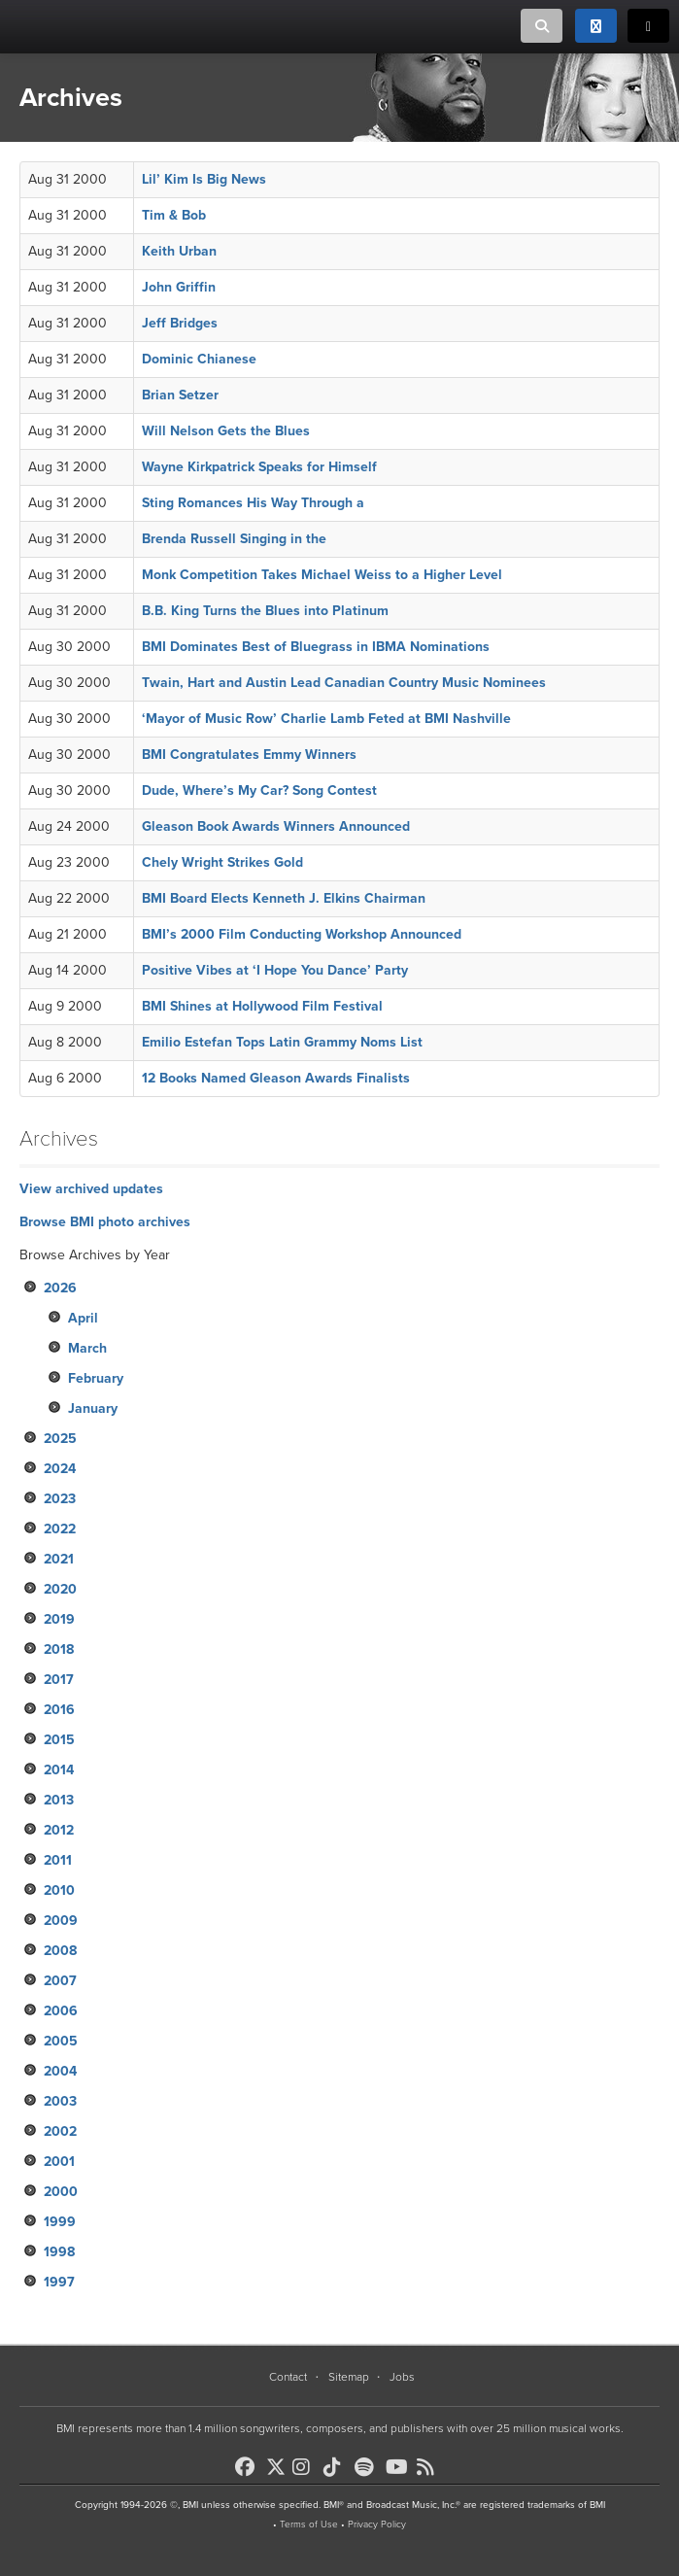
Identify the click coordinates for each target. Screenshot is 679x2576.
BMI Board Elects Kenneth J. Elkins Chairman (283, 898)
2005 (61, 2041)
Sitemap (348, 2377)
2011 (58, 1860)
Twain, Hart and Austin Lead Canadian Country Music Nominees (344, 682)
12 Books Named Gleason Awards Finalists (276, 1078)
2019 (59, 1619)
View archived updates (91, 1189)
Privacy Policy (377, 2524)
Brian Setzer (180, 395)
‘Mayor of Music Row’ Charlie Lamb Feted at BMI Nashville (326, 718)
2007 (60, 1981)
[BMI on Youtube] (399, 2467)
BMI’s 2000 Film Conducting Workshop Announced (301, 934)
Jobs (402, 2377)
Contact (288, 2377)
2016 (59, 1709)
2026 (60, 1288)
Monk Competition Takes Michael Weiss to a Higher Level (322, 575)
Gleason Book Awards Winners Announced (276, 826)
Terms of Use (309, 2524)
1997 (59, 2282)
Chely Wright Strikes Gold (222, 862)
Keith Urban (179, 251)
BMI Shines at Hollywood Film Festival (262, 1006)
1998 (59, 2252)
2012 (59, 1830)
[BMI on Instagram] (306, 2467)
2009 (61, 1920)
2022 (60, 1529)
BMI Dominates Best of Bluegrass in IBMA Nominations (316, 646)
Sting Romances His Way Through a (253, 503)
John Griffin (179, 287)
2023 (60, 1499)
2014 (59, 1770)
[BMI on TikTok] (337, 2467)
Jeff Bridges (180, 323)
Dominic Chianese (199, 359)
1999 (60, 2222)
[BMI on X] (277, 2462)
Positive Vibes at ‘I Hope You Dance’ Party (275, 970)
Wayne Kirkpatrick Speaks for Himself (259, 467)
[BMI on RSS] (430, 2467)
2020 (60, 1589)
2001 (59, 2161)
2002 (60, 2131)
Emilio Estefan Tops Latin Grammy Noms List (282, 1042)
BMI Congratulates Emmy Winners (249, 754)
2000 (61, 2191)
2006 (61, 2011)
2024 (60, 1468)
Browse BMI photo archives (104, 1222)
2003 (60, 2101)
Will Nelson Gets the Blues (226, 431)
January (93, 1408)
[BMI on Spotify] (368, 2467)
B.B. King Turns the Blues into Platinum (265, 610)
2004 (60, 2071)
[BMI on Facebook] (248, 2467)
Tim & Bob (174, 215)
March (87, 1348)
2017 (59, 1679)
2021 (59, 1559)
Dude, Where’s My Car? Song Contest (259, 790)
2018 (59, 1649)
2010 (59, 1890)
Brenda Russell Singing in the (234, 539)
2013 (59, 1800)
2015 (59, 1740)
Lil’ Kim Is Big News (204, 179)
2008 (60, 1950)
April (83, 1318)
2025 (60, 1438)
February (95, 1378)
